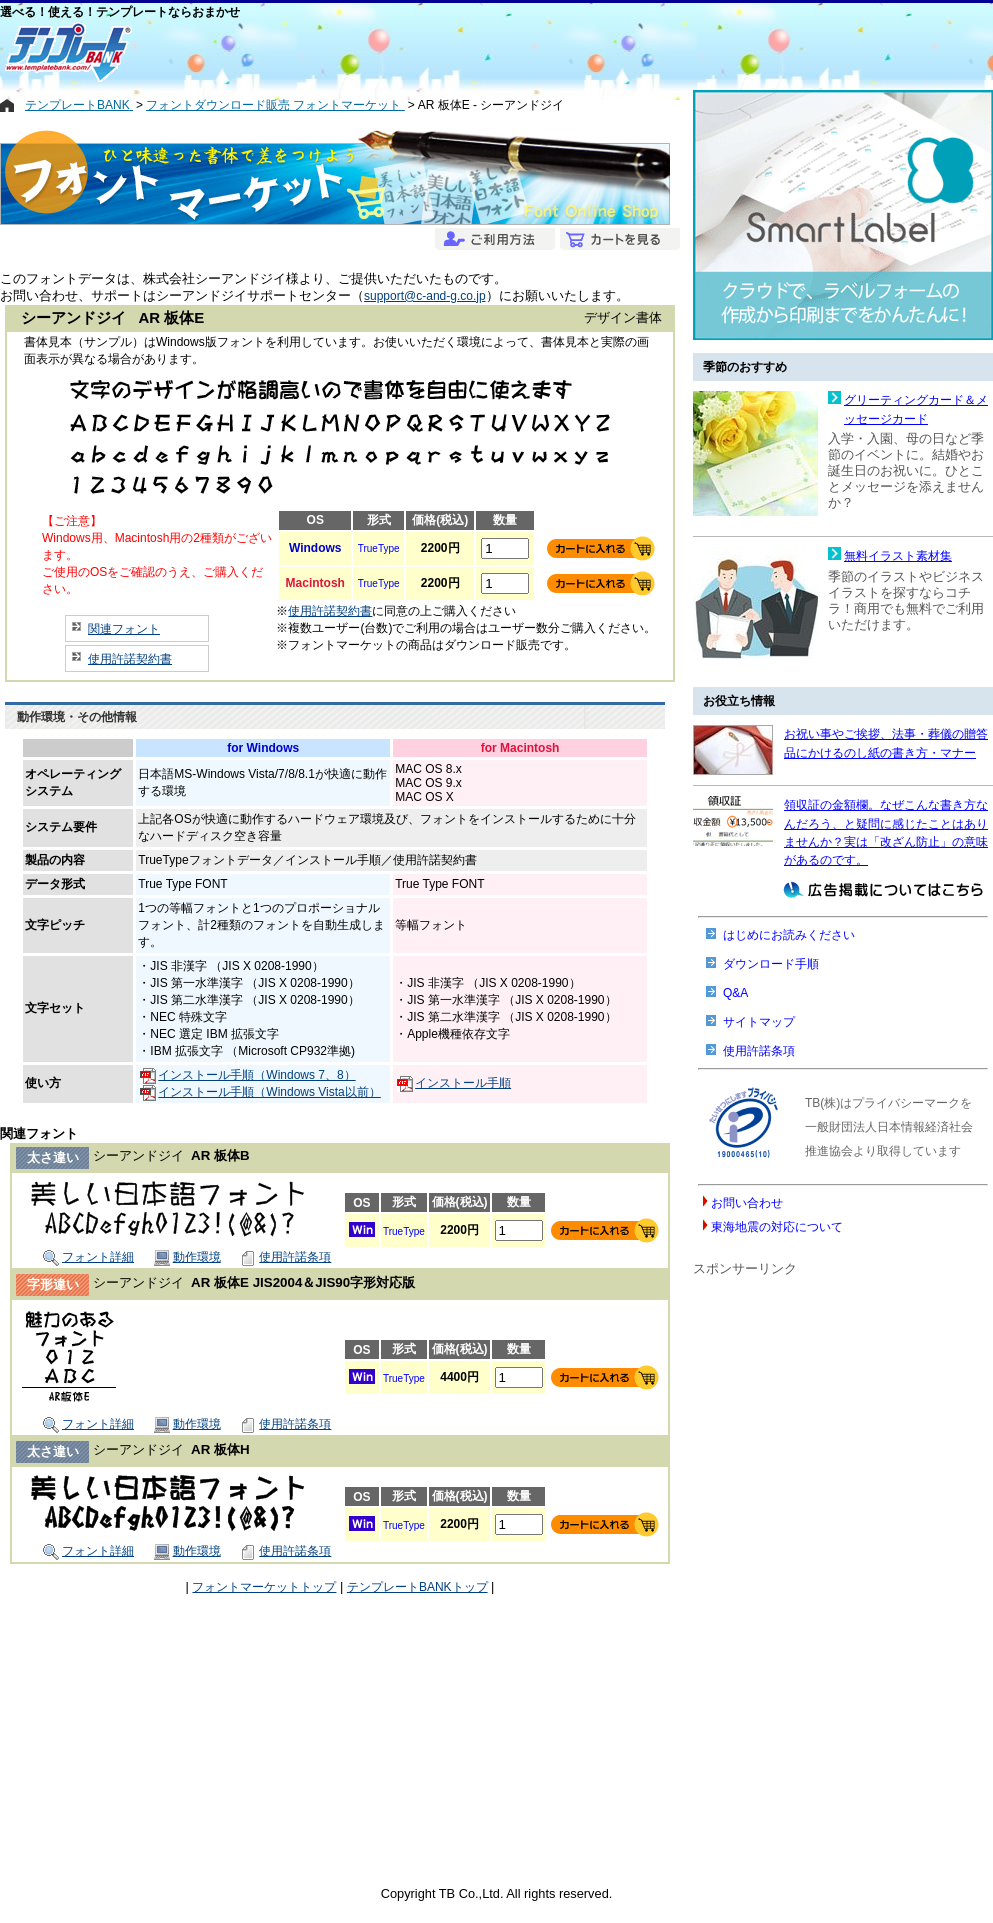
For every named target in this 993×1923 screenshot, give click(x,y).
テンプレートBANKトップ (417, 1587)
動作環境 (187, 1257)
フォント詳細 (88, 1257)
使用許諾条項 (285, 1257)
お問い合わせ (747, 1203)
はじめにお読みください (789, 935)
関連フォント (124, 629)
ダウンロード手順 (771, 964)
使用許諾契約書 (130, 659)
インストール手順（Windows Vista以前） (260, 1092)
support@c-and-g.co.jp (425, 296)
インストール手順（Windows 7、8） (247, 1075)
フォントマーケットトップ (264, 1587)
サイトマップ (759, 1022)
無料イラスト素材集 (898, 556)
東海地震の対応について (777, 1227)
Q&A (735, 993)
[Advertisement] (425, 52)
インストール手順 (454, 1083)
